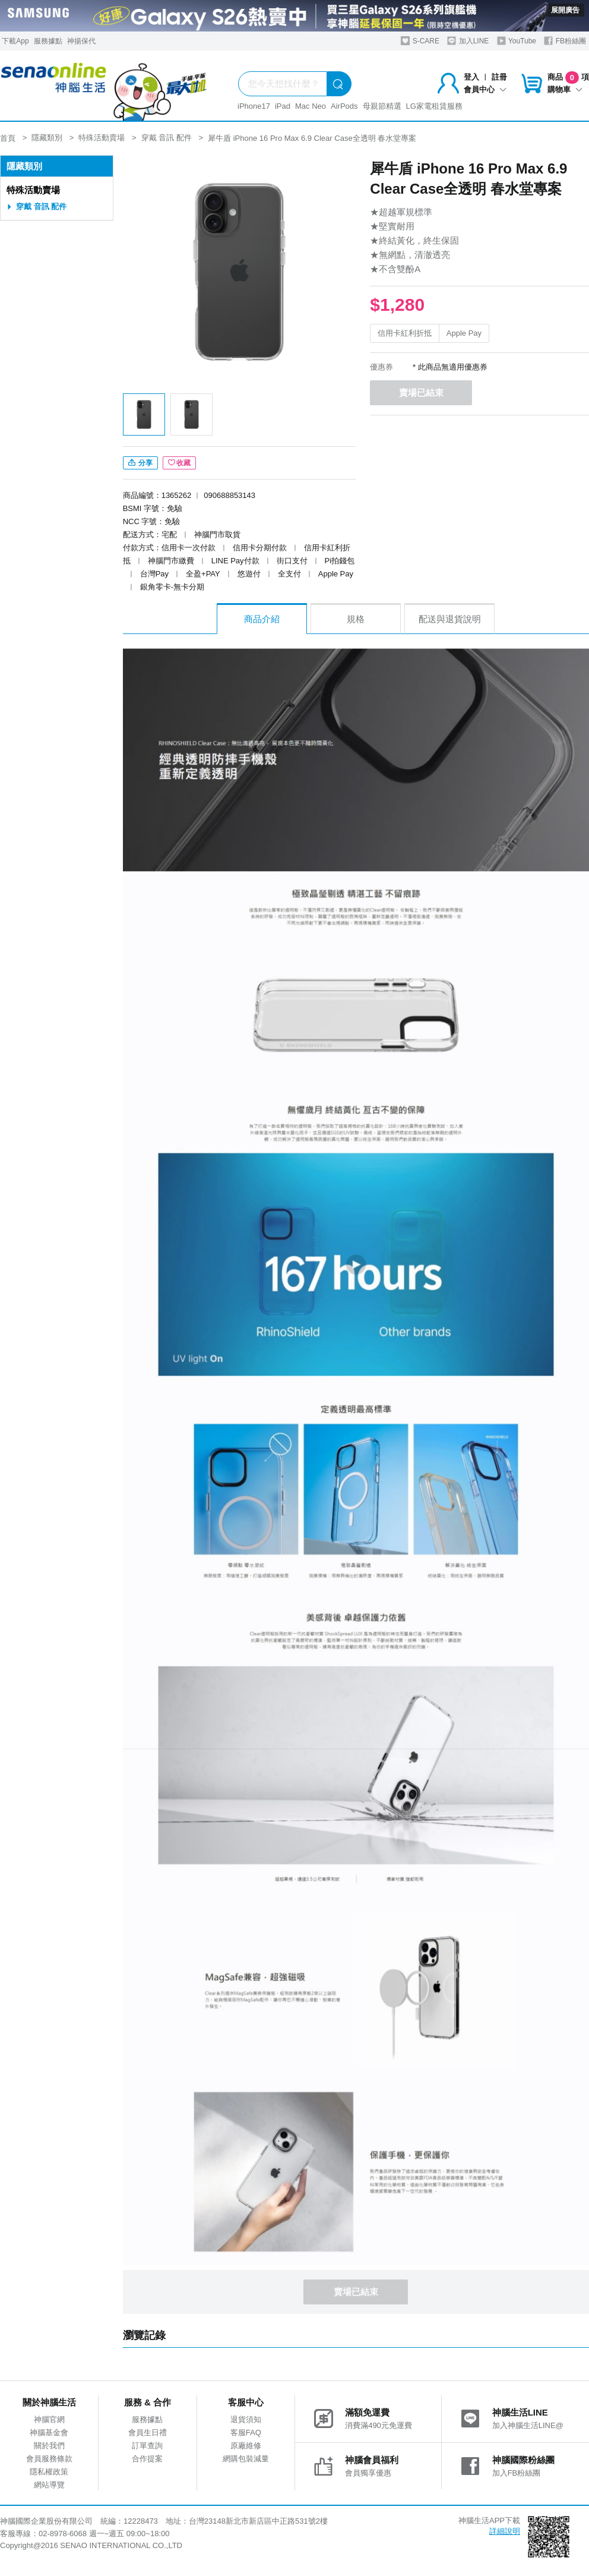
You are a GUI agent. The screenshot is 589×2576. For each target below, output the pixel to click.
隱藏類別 (24, 166)
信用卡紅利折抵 (405, 333)
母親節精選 (382, 106)
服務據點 (48, 41)
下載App (15, 41)
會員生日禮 (147, 2432)
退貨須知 (245, 2419)
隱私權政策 (49, 2471)
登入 (471, 76)
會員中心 (485, 89)
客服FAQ (245, 2432)
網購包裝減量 (246, 2458)
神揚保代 (81, 41)
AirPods (344, 106)
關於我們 (49, 2445)
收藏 (179, 463)
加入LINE (468, 40)
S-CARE (420, 40)
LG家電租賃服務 (434, 106)
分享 (140, 463)
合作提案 (147, 2458)
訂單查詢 (147, 2445)
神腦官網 (49, 2419)
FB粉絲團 (565, 40)
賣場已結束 (421, 392)
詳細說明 (504, 2531)
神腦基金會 (49, 2432)
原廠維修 (245, 2445)
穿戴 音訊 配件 (41, 206)
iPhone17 (254, 106)
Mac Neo (310, 106)
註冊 (499, 76)
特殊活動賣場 (33, 190)
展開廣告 (565, 10)
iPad (282, 106)
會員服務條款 (49, 2458)
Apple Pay (464, 333)
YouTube (516, 40)
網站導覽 (49, 2484)
